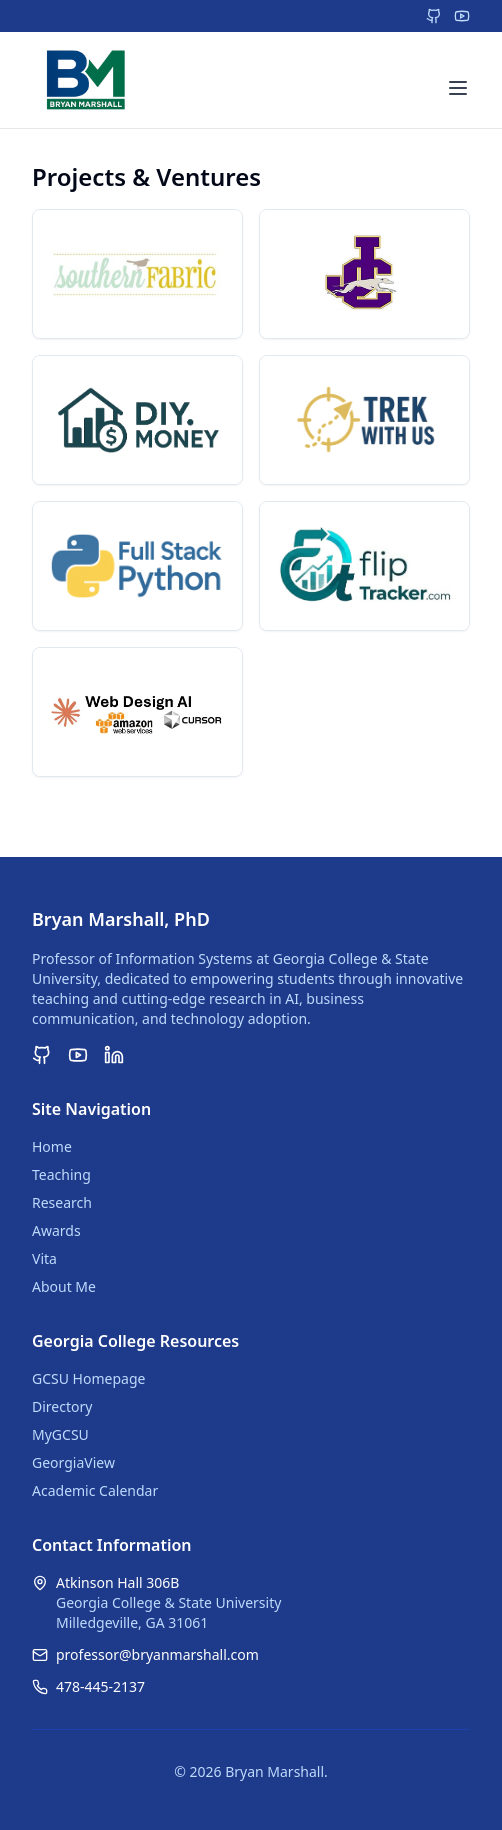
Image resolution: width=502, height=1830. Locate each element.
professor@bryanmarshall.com (157, 1654)
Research (62, 1202)
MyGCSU (60, 1434)
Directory (62, 1406)
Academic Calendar (95, 1490)
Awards (56, 1230)
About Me (64, 1286)
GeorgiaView (73, 1462)
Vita (44, 1258)
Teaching (61, 1174)
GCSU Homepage (88, 1378)
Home (52, 1146)
